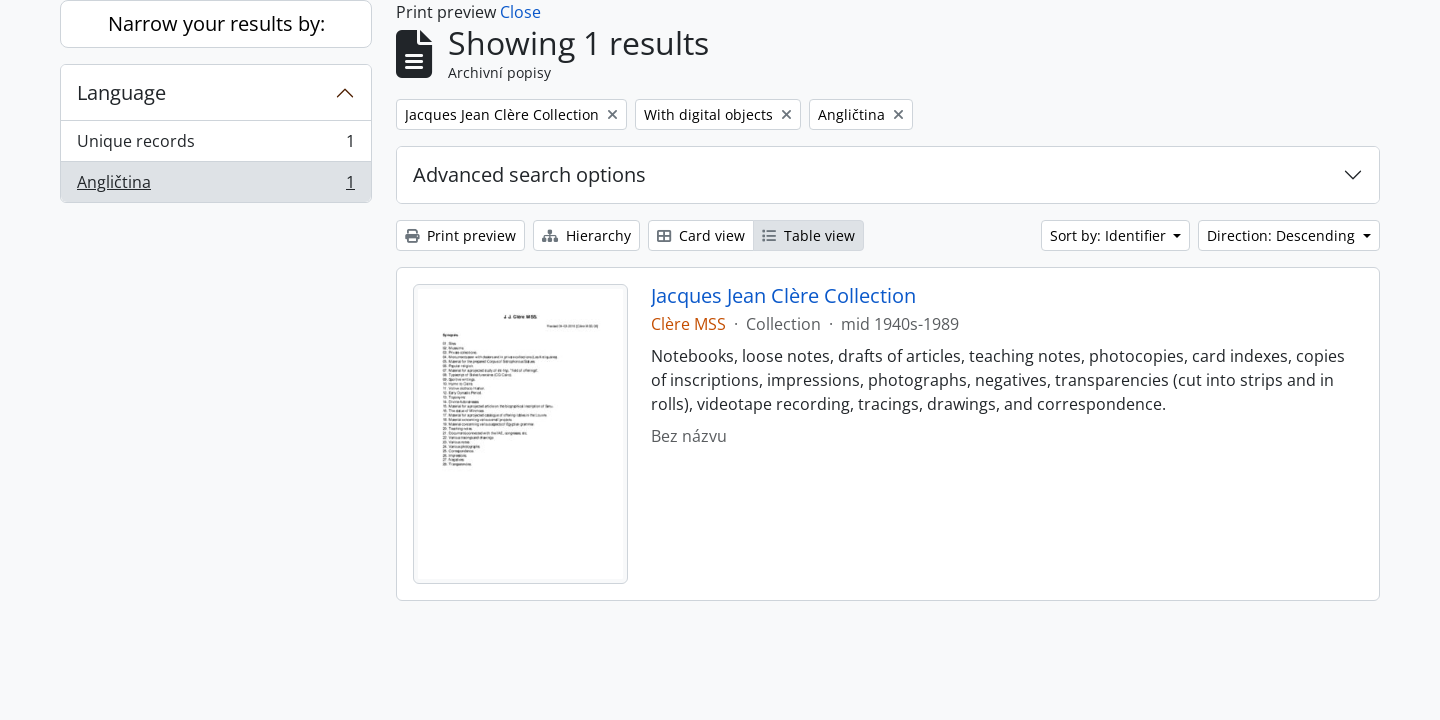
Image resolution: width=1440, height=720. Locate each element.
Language (121, 92)
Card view (701, 235)
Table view (808, 235)
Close (520, 12)
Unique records (215, 145)
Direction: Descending (1283, 235)
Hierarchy (586, 235)
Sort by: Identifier (1110, 235)
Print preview (460, 235)
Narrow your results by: (216, 23)
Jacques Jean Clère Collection (783, 296)
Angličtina (215, 186)
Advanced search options (529, 174)
